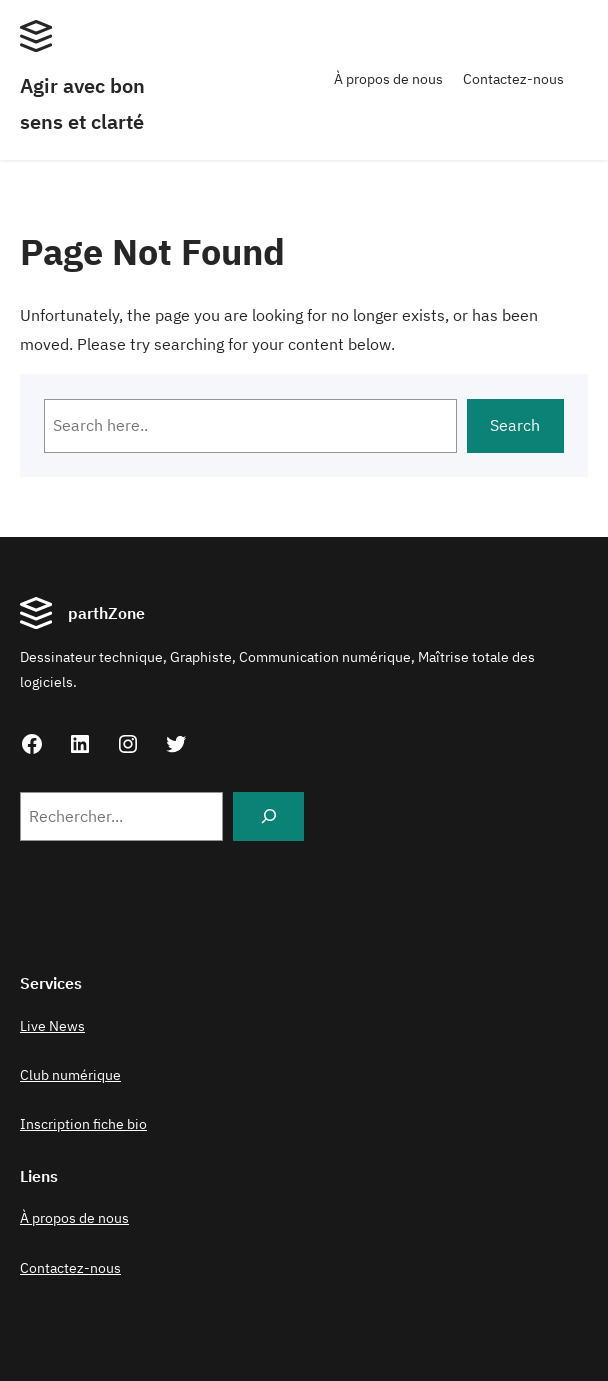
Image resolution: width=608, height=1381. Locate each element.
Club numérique (70, 1075)
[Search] (268, 816)
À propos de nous (388, 79)
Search (515, 425)
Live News (52, 1026)
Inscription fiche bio (83, 1124)
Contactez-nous (513, 79)
